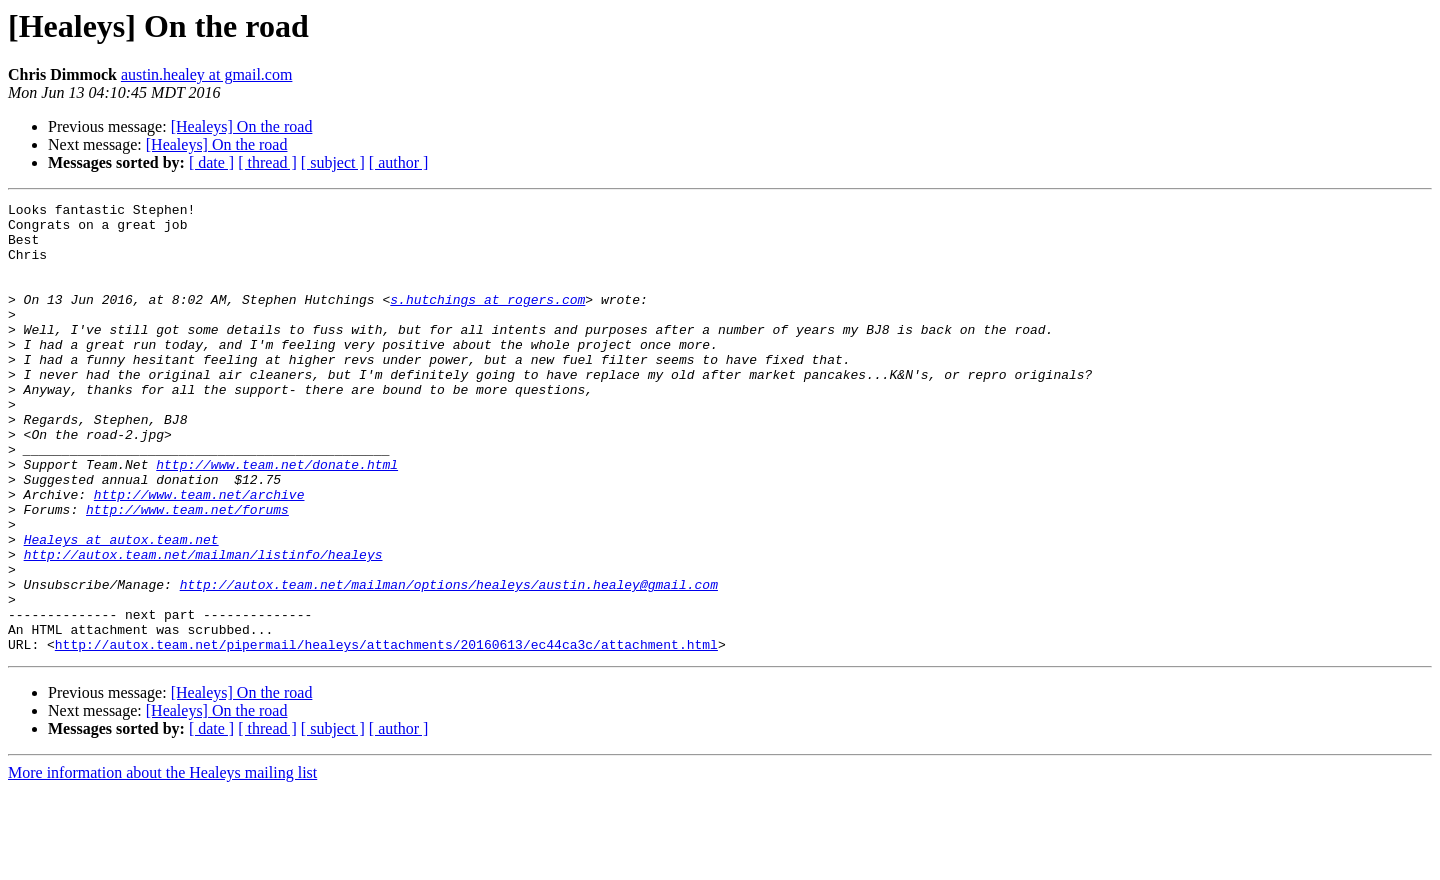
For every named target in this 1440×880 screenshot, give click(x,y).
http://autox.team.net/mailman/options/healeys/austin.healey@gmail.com (449, 662)
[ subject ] (333, 162)
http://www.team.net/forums (187, 572)
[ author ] (399, 162)
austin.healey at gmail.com (207, 74)
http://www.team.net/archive (199, 554)
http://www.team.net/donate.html (277, 518)
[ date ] (211, 162)
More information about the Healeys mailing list (162, 862)
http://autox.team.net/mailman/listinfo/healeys (203, 626)
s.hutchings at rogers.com (487, 320)
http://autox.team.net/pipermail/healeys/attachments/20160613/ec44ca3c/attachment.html (386, 734)
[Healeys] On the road (242, 126)
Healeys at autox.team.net (121, 608)
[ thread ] (267, 162)
